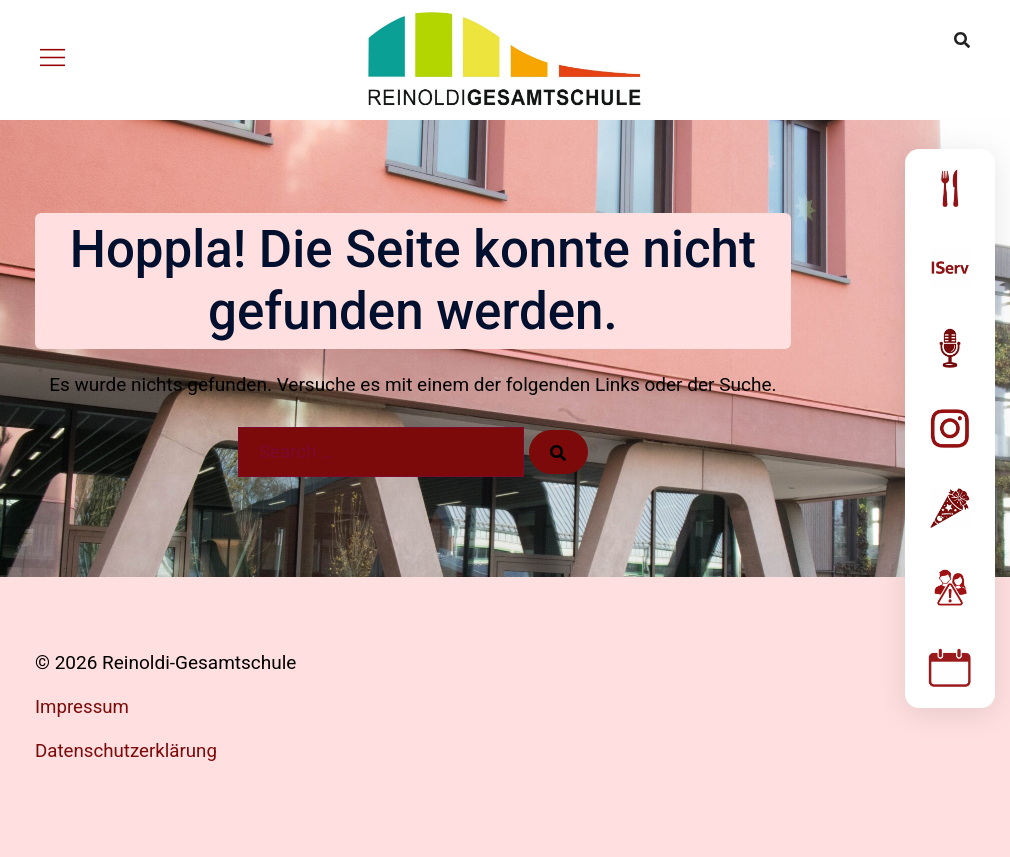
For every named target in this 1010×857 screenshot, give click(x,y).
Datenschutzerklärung (127, 750)
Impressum (83, 706)
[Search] (559, 452)
